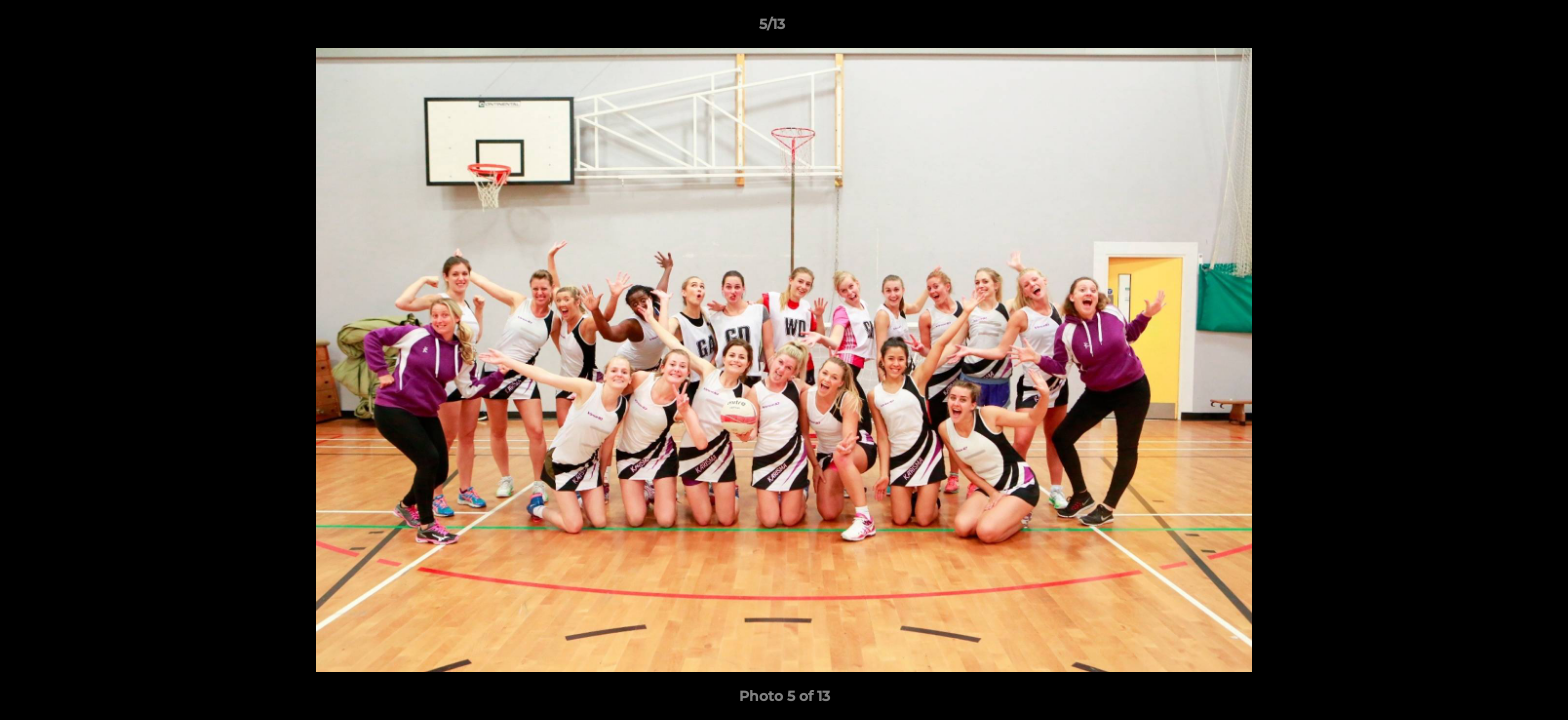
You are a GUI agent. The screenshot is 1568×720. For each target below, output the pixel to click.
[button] (1484, 29)
